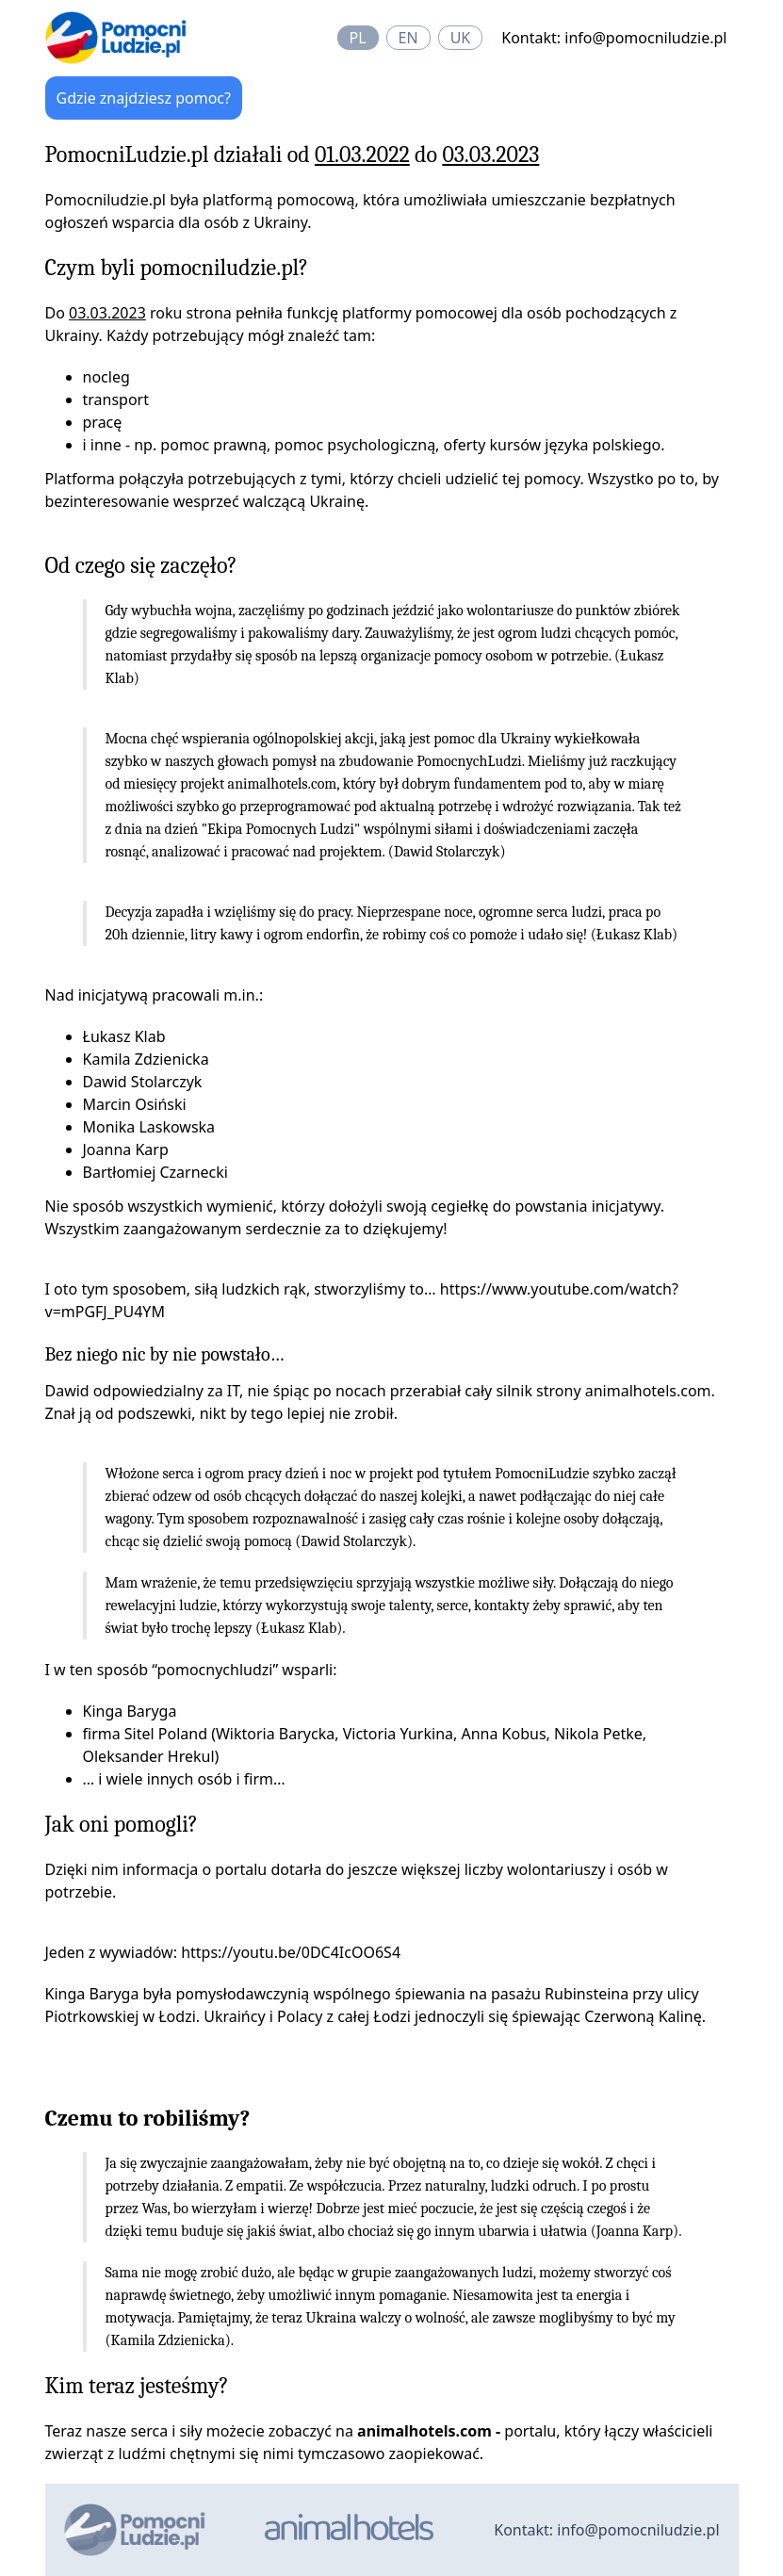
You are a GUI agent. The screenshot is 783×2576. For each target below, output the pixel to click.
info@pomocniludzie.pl (645, 37)
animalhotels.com (282, 783)
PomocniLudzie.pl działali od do (292, 154)
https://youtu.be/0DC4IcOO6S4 (290, 1952)
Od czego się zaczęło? (141, 565)
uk (460, 37)
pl (358, 37)
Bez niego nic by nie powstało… (165, 1354)
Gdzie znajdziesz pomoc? (144, 98)
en (408, 37)
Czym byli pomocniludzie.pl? (177, 267)
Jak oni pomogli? (121, 1824)
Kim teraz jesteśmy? (137, 2385)
